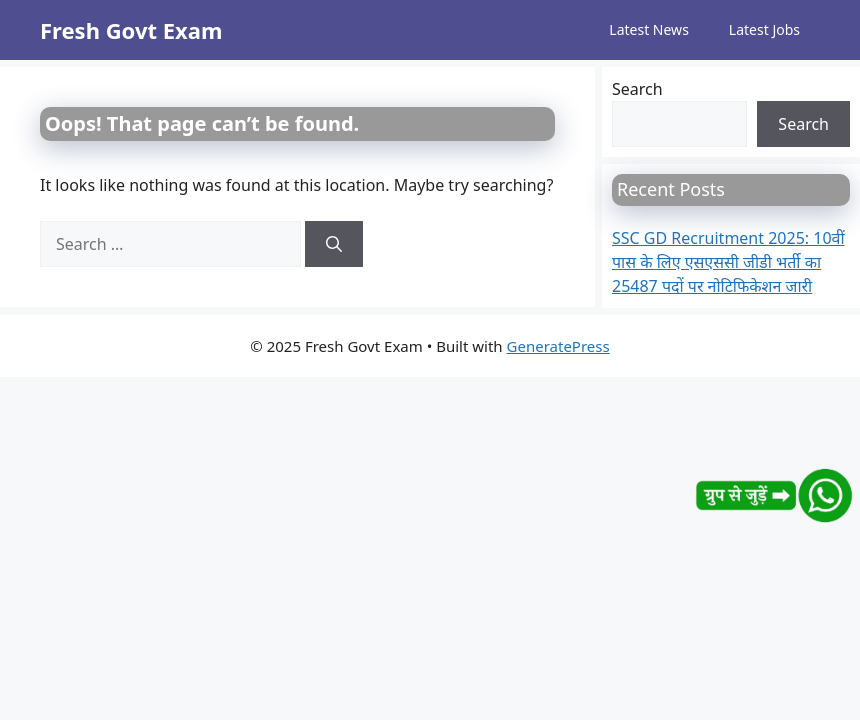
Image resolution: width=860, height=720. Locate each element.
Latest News (649, 29)
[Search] (334, 244)
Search (637, 89)
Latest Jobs (764, 29)
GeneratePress (558, 346)
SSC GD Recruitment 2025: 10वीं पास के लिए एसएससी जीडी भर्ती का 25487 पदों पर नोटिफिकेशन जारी (728, 262)
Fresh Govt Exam (131, 30)
